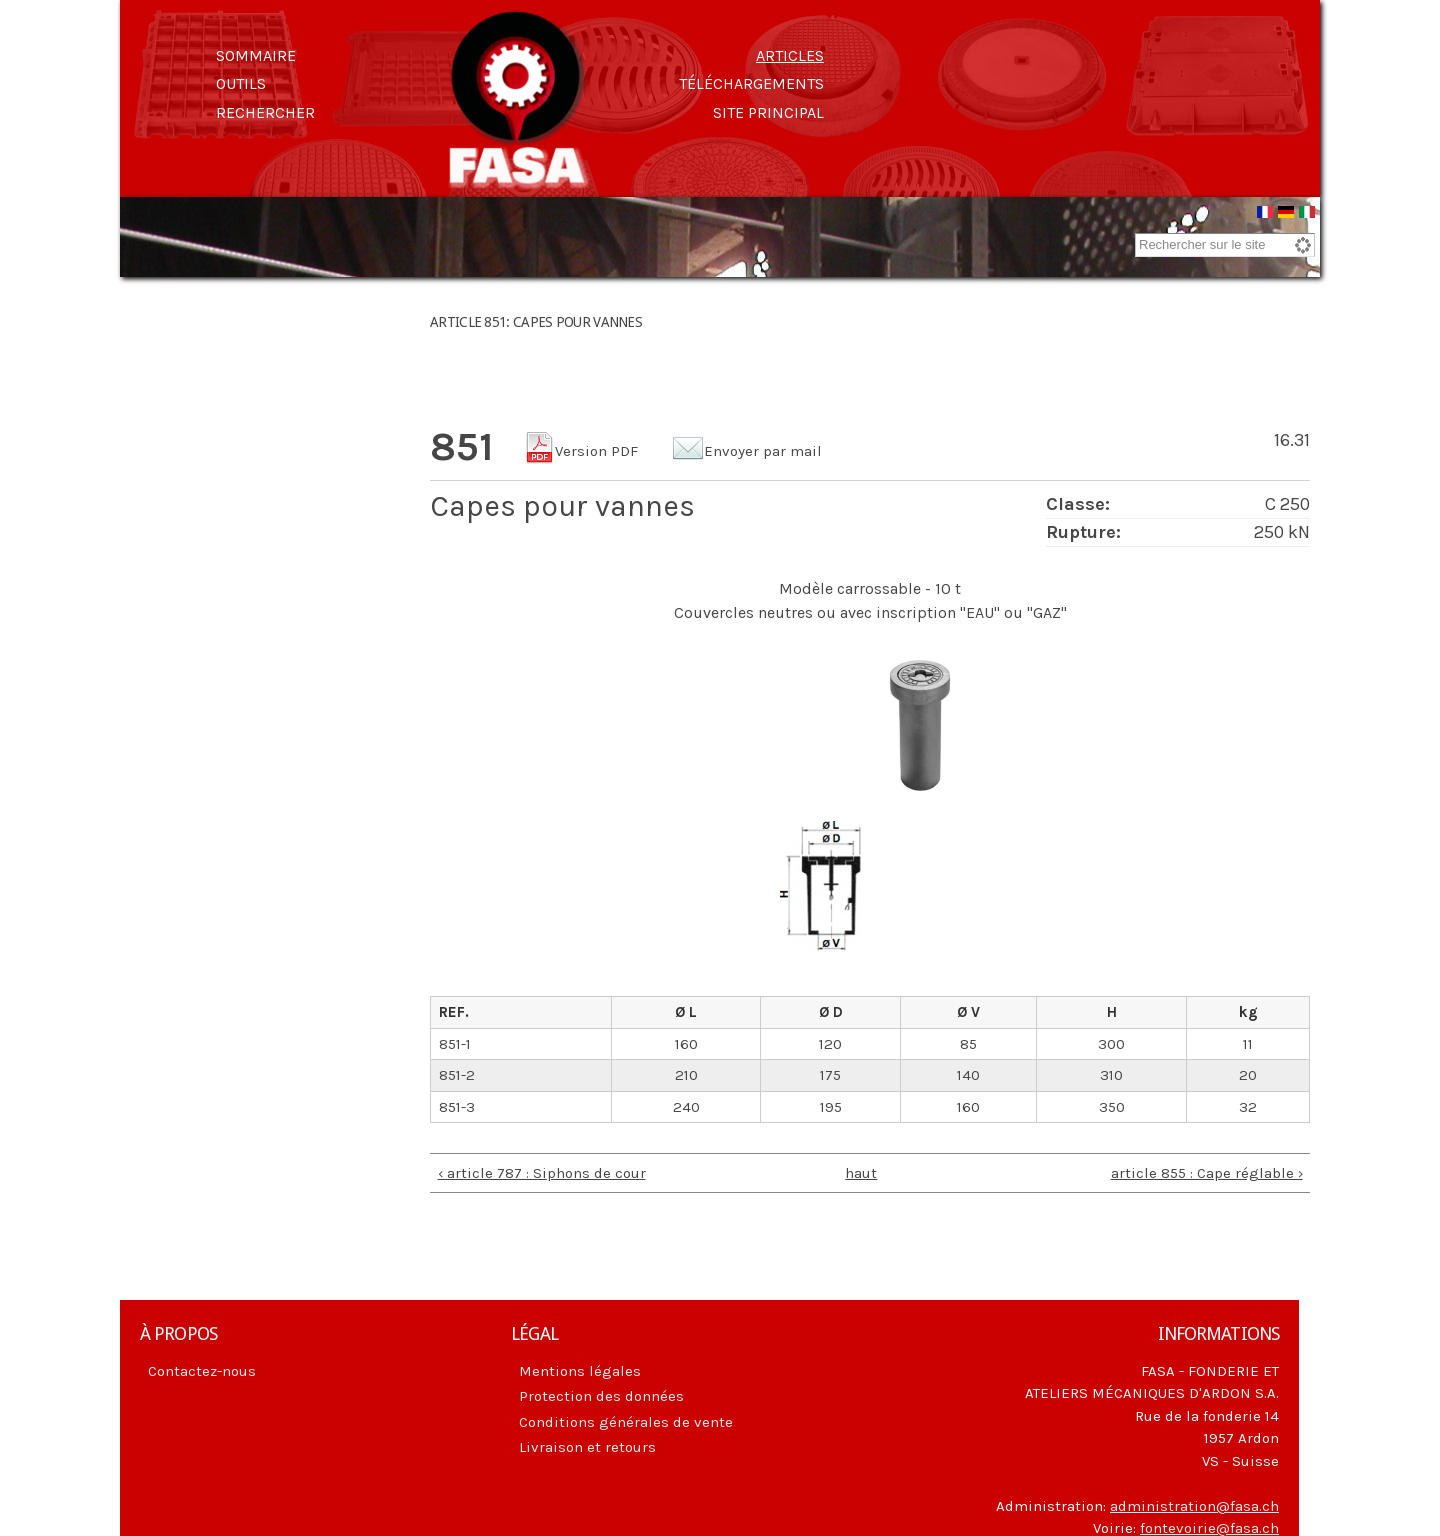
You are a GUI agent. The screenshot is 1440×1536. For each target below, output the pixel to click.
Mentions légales (580, 1374)
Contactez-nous (202, 1374)
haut (861, 1176)
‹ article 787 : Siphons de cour (542, 1176)
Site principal (768, 112)
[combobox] (1225, 248)
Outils (241, 83)
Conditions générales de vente (626, 1425)
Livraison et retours (587, 1450)
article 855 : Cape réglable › (1207, 1176)
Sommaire (256, 55)
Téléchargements (751, 83)
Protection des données (601, 1399)
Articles (790, 55)
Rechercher (265, 112)
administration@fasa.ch (1194, 1509)
